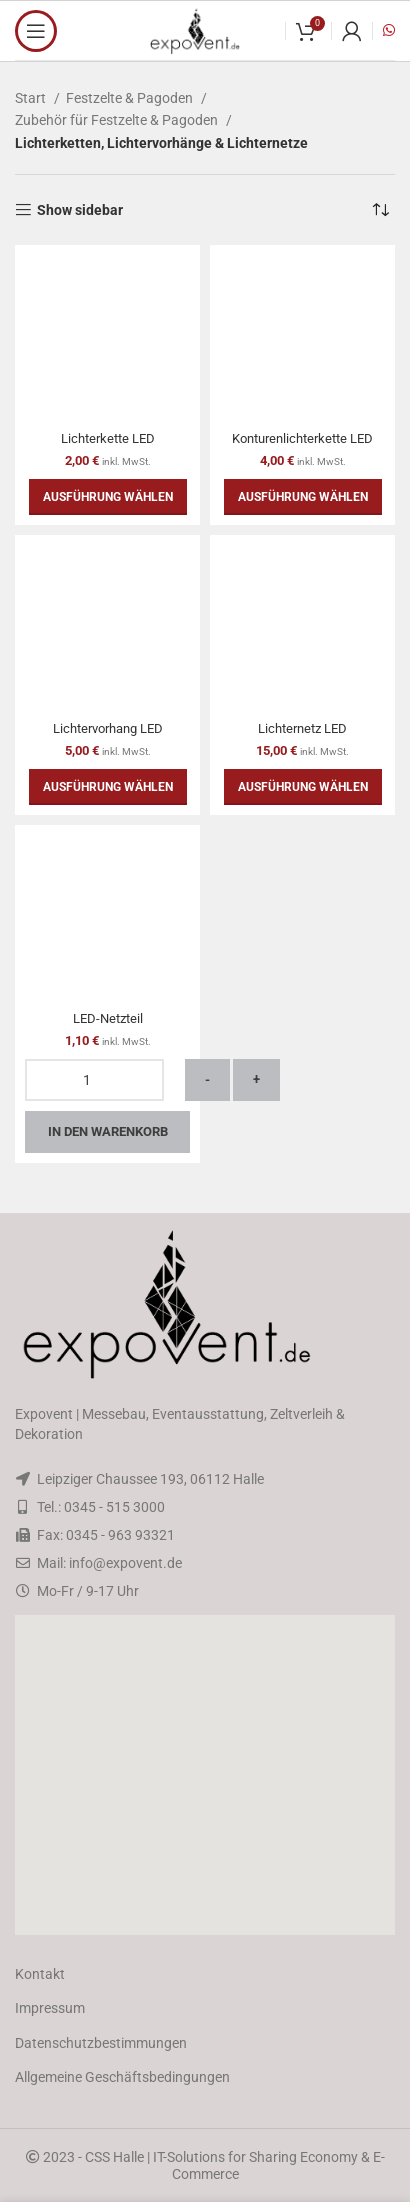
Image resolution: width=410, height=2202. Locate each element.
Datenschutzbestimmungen (101, 2043)
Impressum (50, 2008)
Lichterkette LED (108, 438)
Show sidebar (80, 210)
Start (32, 98)
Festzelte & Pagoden (131, 98)
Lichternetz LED (302, 728)
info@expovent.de (125, 1563)
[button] (205, 1775)
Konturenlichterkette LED (302, 438)
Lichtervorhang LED (108, 728)
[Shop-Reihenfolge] (380, 210)
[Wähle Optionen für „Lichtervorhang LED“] (108, 787)
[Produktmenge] (94, 1080)
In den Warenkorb (108, 1131)
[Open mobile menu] (36, 31)
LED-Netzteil (108, 1018)
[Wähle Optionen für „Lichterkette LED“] (108, 497)
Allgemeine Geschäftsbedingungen (122, 2077)
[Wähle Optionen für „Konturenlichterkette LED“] (303, 497)
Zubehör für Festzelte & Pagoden (118, 120)
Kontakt (40, 1974)
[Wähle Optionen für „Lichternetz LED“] (303, 787)
